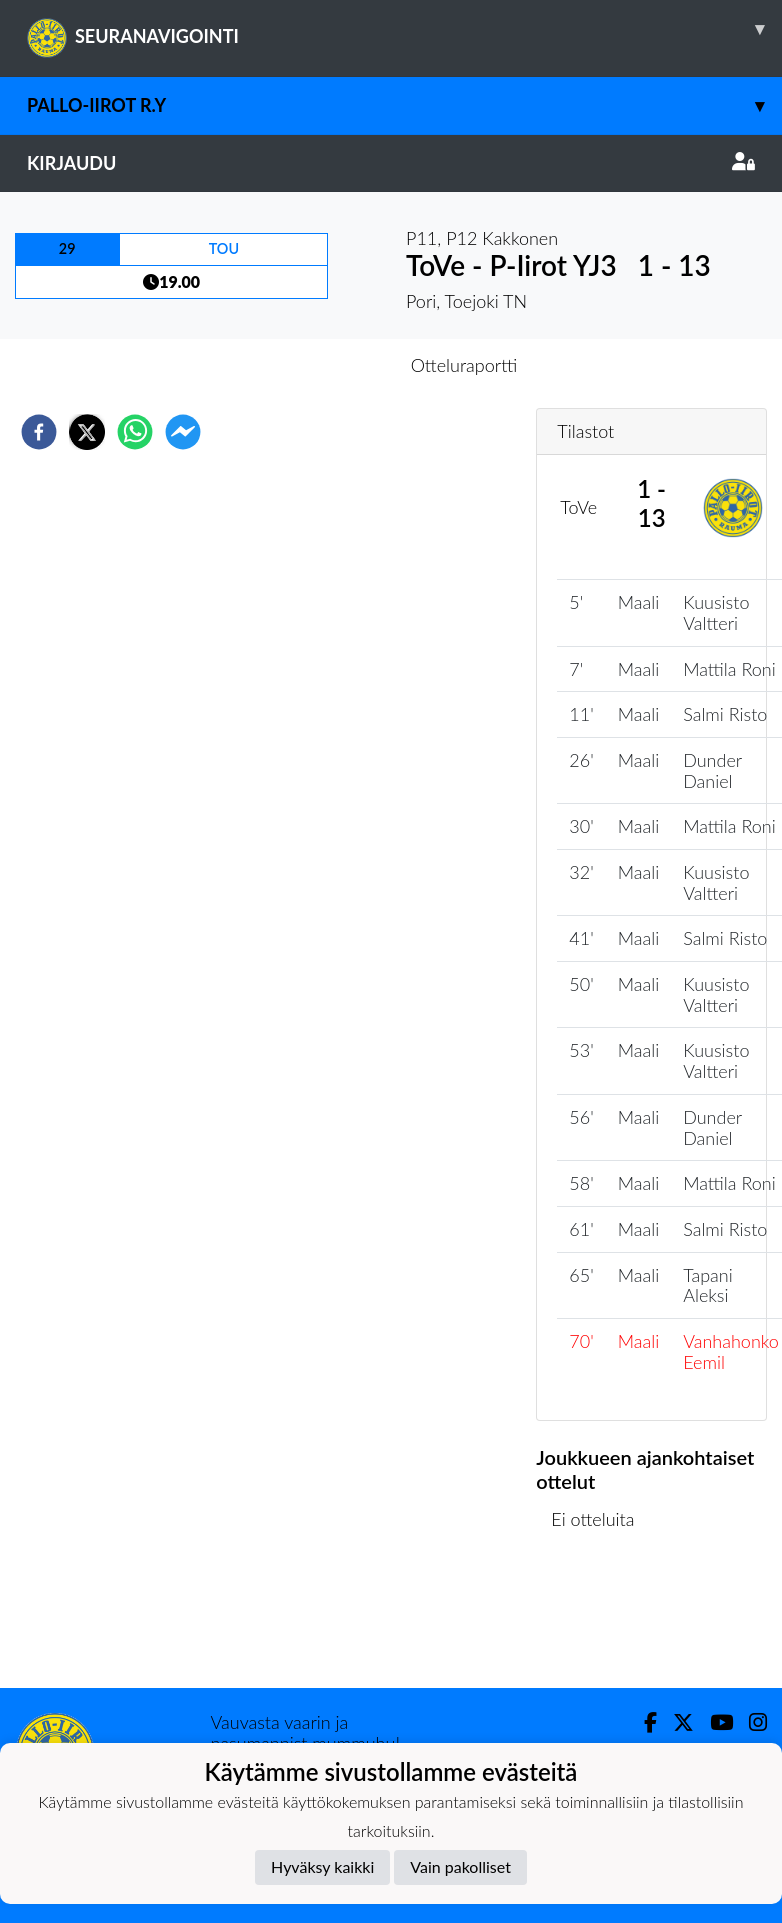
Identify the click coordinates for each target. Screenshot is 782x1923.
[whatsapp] (135, 432)
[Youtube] (713, 1722)
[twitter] (87, 432)
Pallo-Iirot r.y (404, 105)
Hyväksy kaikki (322, 1866)
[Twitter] (675, 1722)
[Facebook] (642, 1722)
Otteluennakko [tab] (322, 365)
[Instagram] (750, 1722)
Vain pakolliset (460, 1866)
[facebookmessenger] (183, 432)
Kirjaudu (391, 163)
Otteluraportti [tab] (464, 365)
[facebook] (39, 432)
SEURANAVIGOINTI (404, 29)
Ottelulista (600, 1620)
